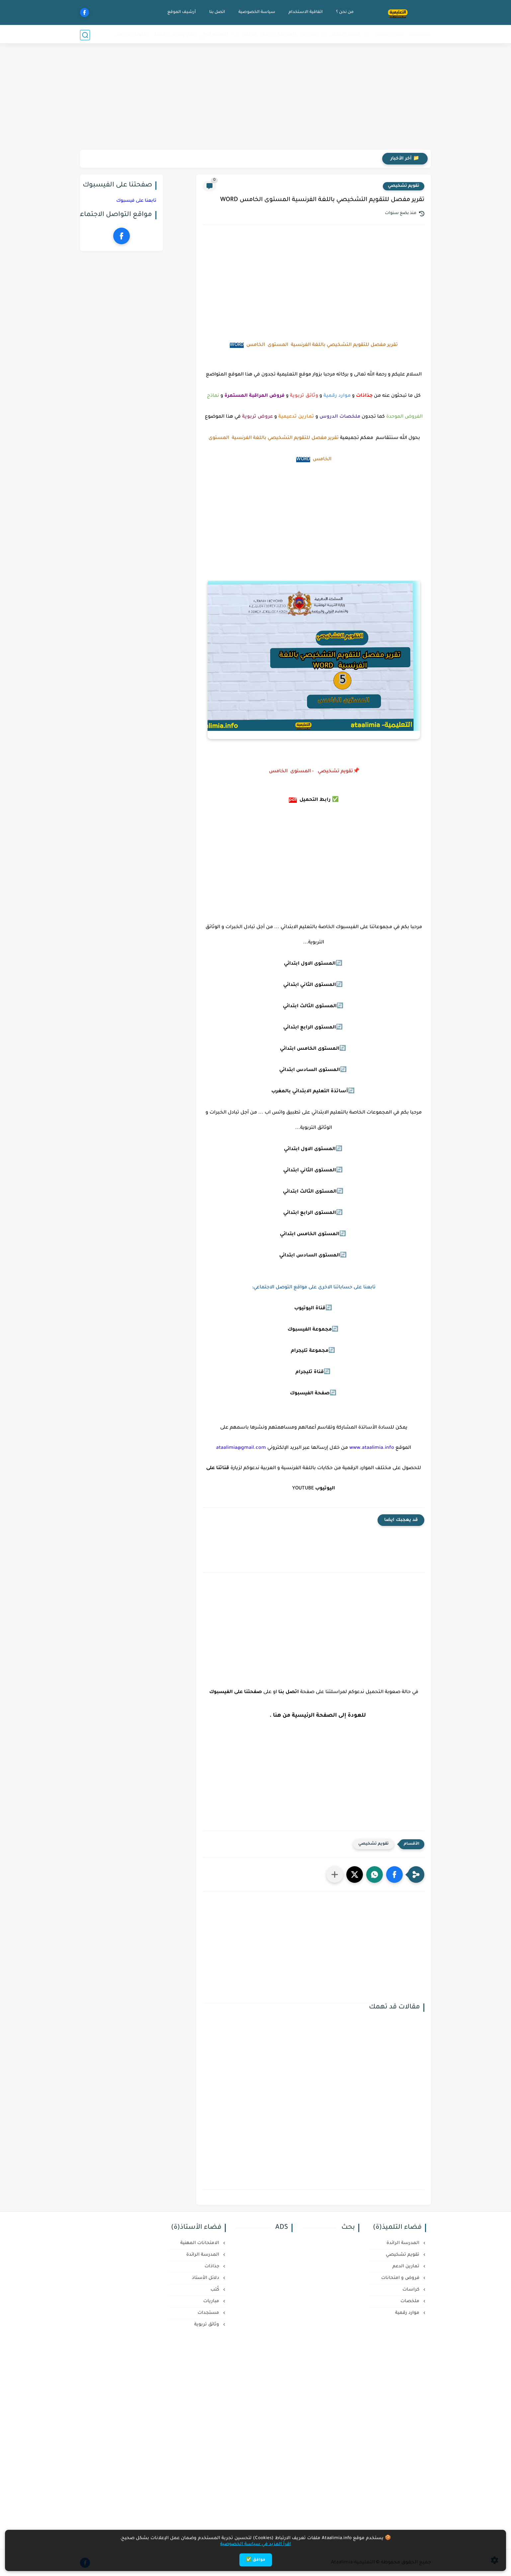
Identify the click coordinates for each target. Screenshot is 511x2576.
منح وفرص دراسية (174, 34)
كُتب (215, 2289)
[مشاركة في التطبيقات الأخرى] (334, 1874)
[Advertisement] (256, 98)
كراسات (411, 2289)
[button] (394, 1874)
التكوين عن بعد (132, 34)
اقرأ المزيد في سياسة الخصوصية (255, 2544)
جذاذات (212, 2266)
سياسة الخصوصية (256, 12)
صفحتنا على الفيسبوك (235, 1692)
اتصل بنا (216, 12)
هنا (277, 1716)
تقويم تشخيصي (403, 186)
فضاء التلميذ (345, 34)
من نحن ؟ (344, 12)
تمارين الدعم (406, 2266)
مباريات (309, 34)
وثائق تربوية (207, 2324)
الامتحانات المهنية (200, 2243)
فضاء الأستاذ (389, 34)
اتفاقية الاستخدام (305, 12)
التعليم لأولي (214, 34)
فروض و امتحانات (401, 2278)
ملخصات (410, 2301)
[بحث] (85, 35)
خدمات (249, 34)
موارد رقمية (408, 2312)
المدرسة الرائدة (279, 34)
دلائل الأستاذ (206, 2278)
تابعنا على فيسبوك (136, 200)
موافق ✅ (255, 2560)
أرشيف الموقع (181, 12)
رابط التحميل (315, 800)
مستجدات (420, 34)
